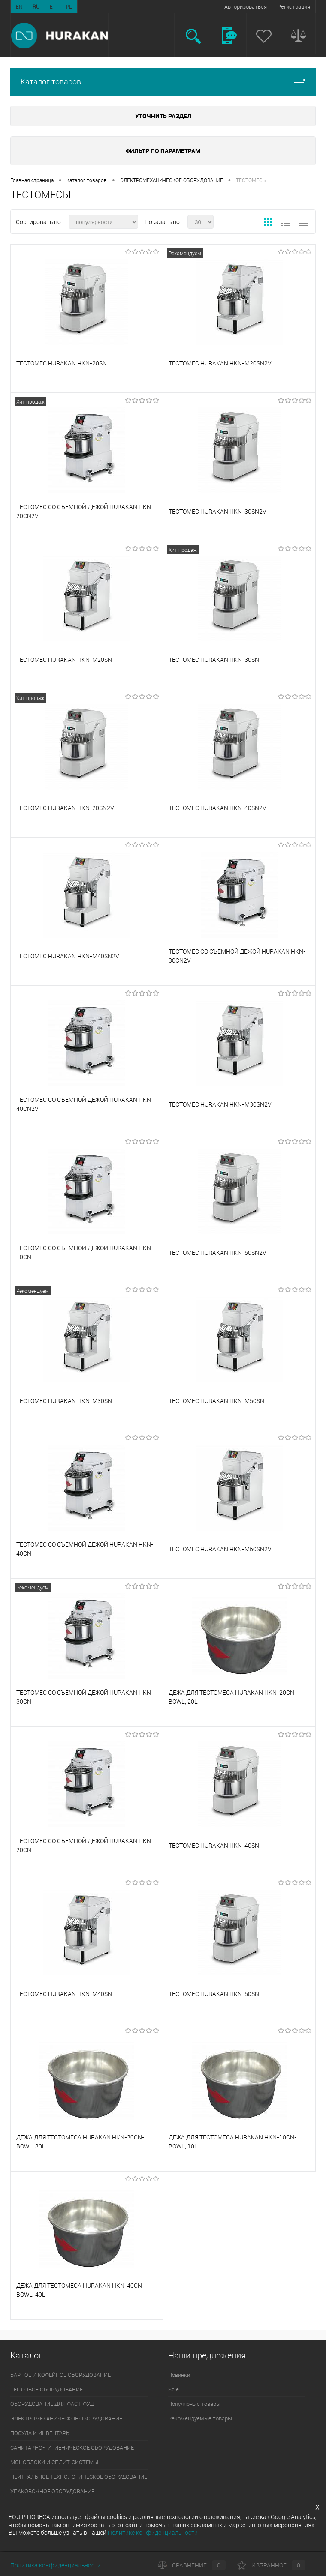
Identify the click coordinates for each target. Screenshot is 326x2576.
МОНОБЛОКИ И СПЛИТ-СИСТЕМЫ (54, 2462)
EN (19, 6)
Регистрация (294, 6)
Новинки (179, 2375)
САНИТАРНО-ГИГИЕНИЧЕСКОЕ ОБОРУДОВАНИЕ (72, 2447)
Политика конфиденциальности (55, 2565)
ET (53, 6)
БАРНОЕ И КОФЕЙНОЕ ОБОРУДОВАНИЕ (60, 2375)
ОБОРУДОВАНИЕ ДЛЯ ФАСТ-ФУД (52, 2404)
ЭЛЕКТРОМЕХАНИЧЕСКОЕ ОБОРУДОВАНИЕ (171, 180)
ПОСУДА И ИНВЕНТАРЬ (39, 2433)
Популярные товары (194, 2404)
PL (69, 6)
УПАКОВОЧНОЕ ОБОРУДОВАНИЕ (52, 2491)
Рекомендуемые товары (200, 2418)
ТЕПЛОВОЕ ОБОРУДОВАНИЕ (46, 2389)
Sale (173, 2389)
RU (36, 6)
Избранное (271, 2565)
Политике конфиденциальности (153, 2532)
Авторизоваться (245, 6)
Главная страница (32, 180)
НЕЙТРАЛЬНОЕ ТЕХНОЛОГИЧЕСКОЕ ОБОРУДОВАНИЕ (78, 2476)
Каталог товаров (163, 82)
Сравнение (192, 2565)
